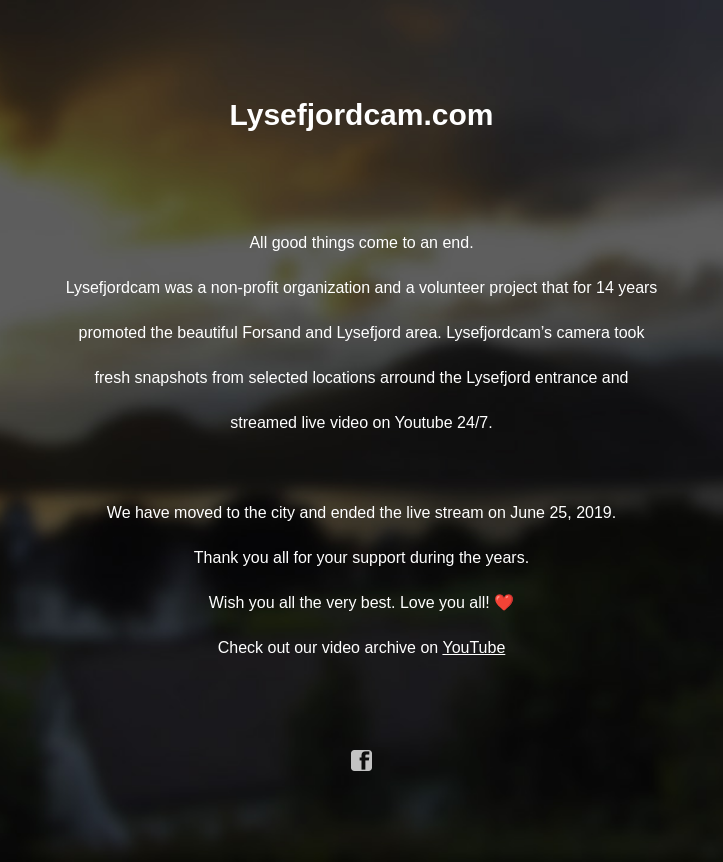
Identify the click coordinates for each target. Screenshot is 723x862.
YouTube (473, 647)
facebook (362, 761)
